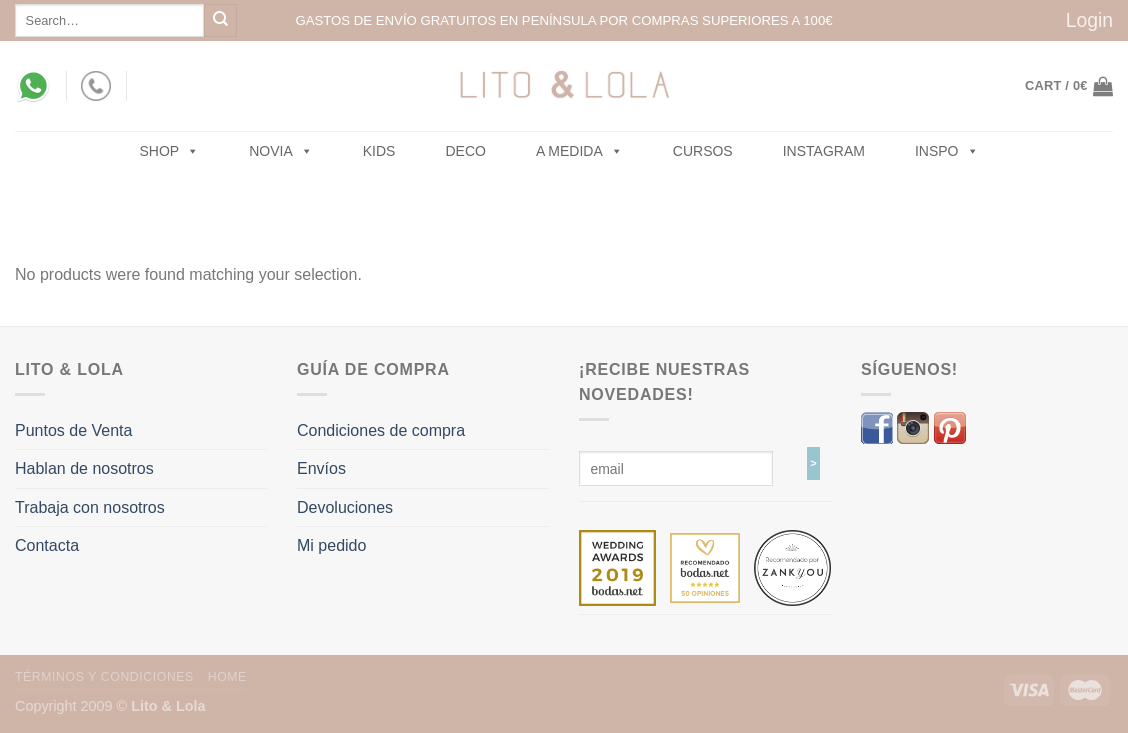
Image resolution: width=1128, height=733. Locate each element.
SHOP (170, 151)
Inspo (947, 151)
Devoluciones (345, 507)
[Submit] (220, 20)
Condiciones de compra (381, 430)
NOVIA (281, 151)
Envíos (321, 468)
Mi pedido (331, 545)
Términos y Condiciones (104, 677)
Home (227, 677)
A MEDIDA (579, 151)
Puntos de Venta (73, 430)
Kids (379, 151)
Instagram (824, 151)
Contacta (47, 545)
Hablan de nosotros (84, 468)
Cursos (703, 151)
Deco (465, 151)
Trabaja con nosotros (90, 507)
